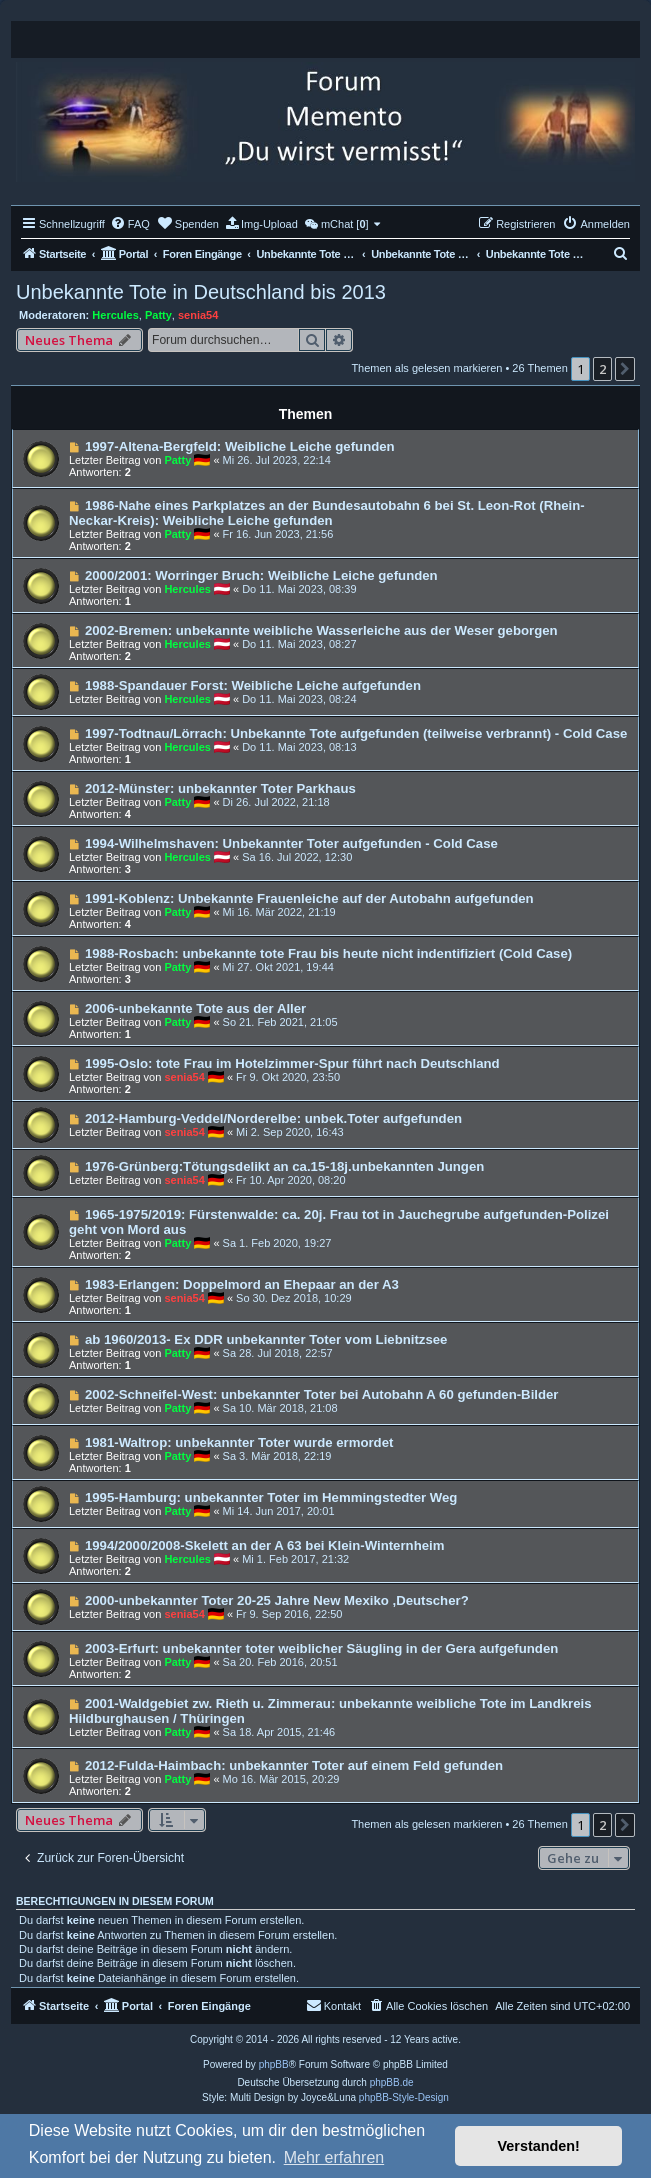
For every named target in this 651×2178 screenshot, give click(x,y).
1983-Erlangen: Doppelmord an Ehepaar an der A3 (242, 1284)
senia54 (198, 315)
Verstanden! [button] (539, 2146)
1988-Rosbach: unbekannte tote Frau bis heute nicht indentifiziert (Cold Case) (328, 953)
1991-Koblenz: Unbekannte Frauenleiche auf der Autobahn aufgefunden (309, 898)
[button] (625, 369)
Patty (158, 315)
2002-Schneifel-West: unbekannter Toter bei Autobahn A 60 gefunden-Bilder (322, 1394)
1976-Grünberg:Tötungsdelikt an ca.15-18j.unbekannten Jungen (284, 1166)
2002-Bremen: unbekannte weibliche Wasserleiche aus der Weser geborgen (321, 630)
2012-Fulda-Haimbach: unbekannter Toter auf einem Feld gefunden (294, 1765)
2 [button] (602, 369)
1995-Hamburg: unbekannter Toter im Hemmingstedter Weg (271, 1497)
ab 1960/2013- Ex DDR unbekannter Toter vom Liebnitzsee (266, 1339)
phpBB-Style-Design (404, 2097)
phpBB (274, 2064)
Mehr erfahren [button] (334, 2157)
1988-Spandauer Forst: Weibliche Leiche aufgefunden (253, 685)
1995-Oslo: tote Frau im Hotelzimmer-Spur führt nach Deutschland (292, 1063)
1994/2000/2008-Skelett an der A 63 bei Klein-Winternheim (265, 1545)
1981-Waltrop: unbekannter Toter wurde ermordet (239, 1442)
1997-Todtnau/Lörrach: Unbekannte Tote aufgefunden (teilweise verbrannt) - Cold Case (356, 733)
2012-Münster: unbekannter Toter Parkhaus (220, 788)
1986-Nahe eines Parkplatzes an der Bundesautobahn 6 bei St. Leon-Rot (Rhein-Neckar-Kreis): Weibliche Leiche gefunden (327, 513)
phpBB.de (392, 2082)
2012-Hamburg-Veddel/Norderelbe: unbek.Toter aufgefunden (273, 1118)
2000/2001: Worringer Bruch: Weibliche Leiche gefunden (261, 575)
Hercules (115, 315)
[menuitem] (130, 224)
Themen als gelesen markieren (426, 368)
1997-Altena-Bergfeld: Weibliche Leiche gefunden (240, 446)
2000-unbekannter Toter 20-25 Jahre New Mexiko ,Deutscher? (277, 1600)
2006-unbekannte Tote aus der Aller (195, 1008)
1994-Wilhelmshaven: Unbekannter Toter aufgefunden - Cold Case (291, 843)
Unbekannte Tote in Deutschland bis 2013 (201, 292)
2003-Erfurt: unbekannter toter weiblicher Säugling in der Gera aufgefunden (321, 1648)
